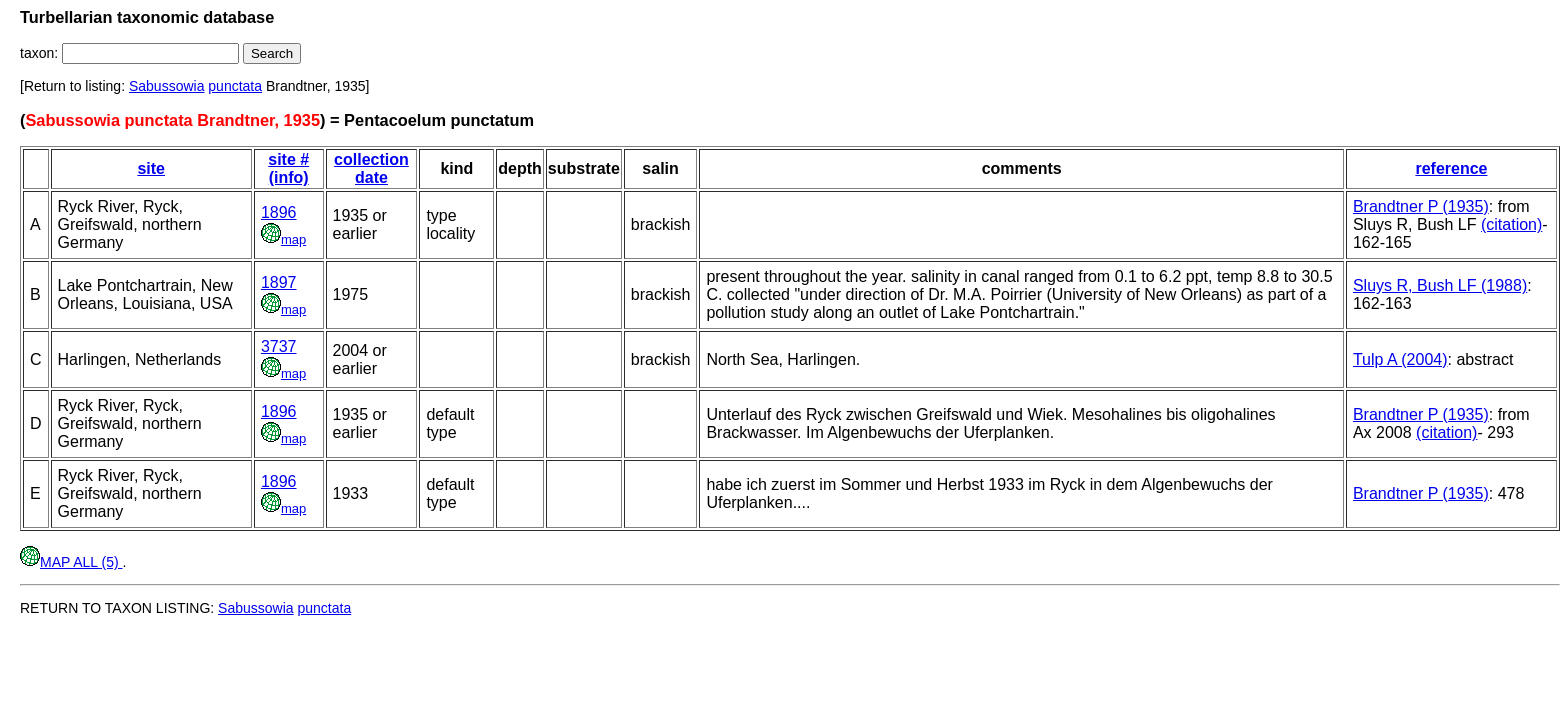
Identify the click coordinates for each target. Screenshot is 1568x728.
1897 (279, 282)
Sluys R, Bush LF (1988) (1440, 285)
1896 (279, 212)
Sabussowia (167, 86)
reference (1451, 168)
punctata (235, 86)
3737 (279, 346)
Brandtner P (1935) (1421, 206)
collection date (371, 168)
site (151, 168)
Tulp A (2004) (1400, 359)
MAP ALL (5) (71, 562)
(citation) (1511, 224)
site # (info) (288, 168)
